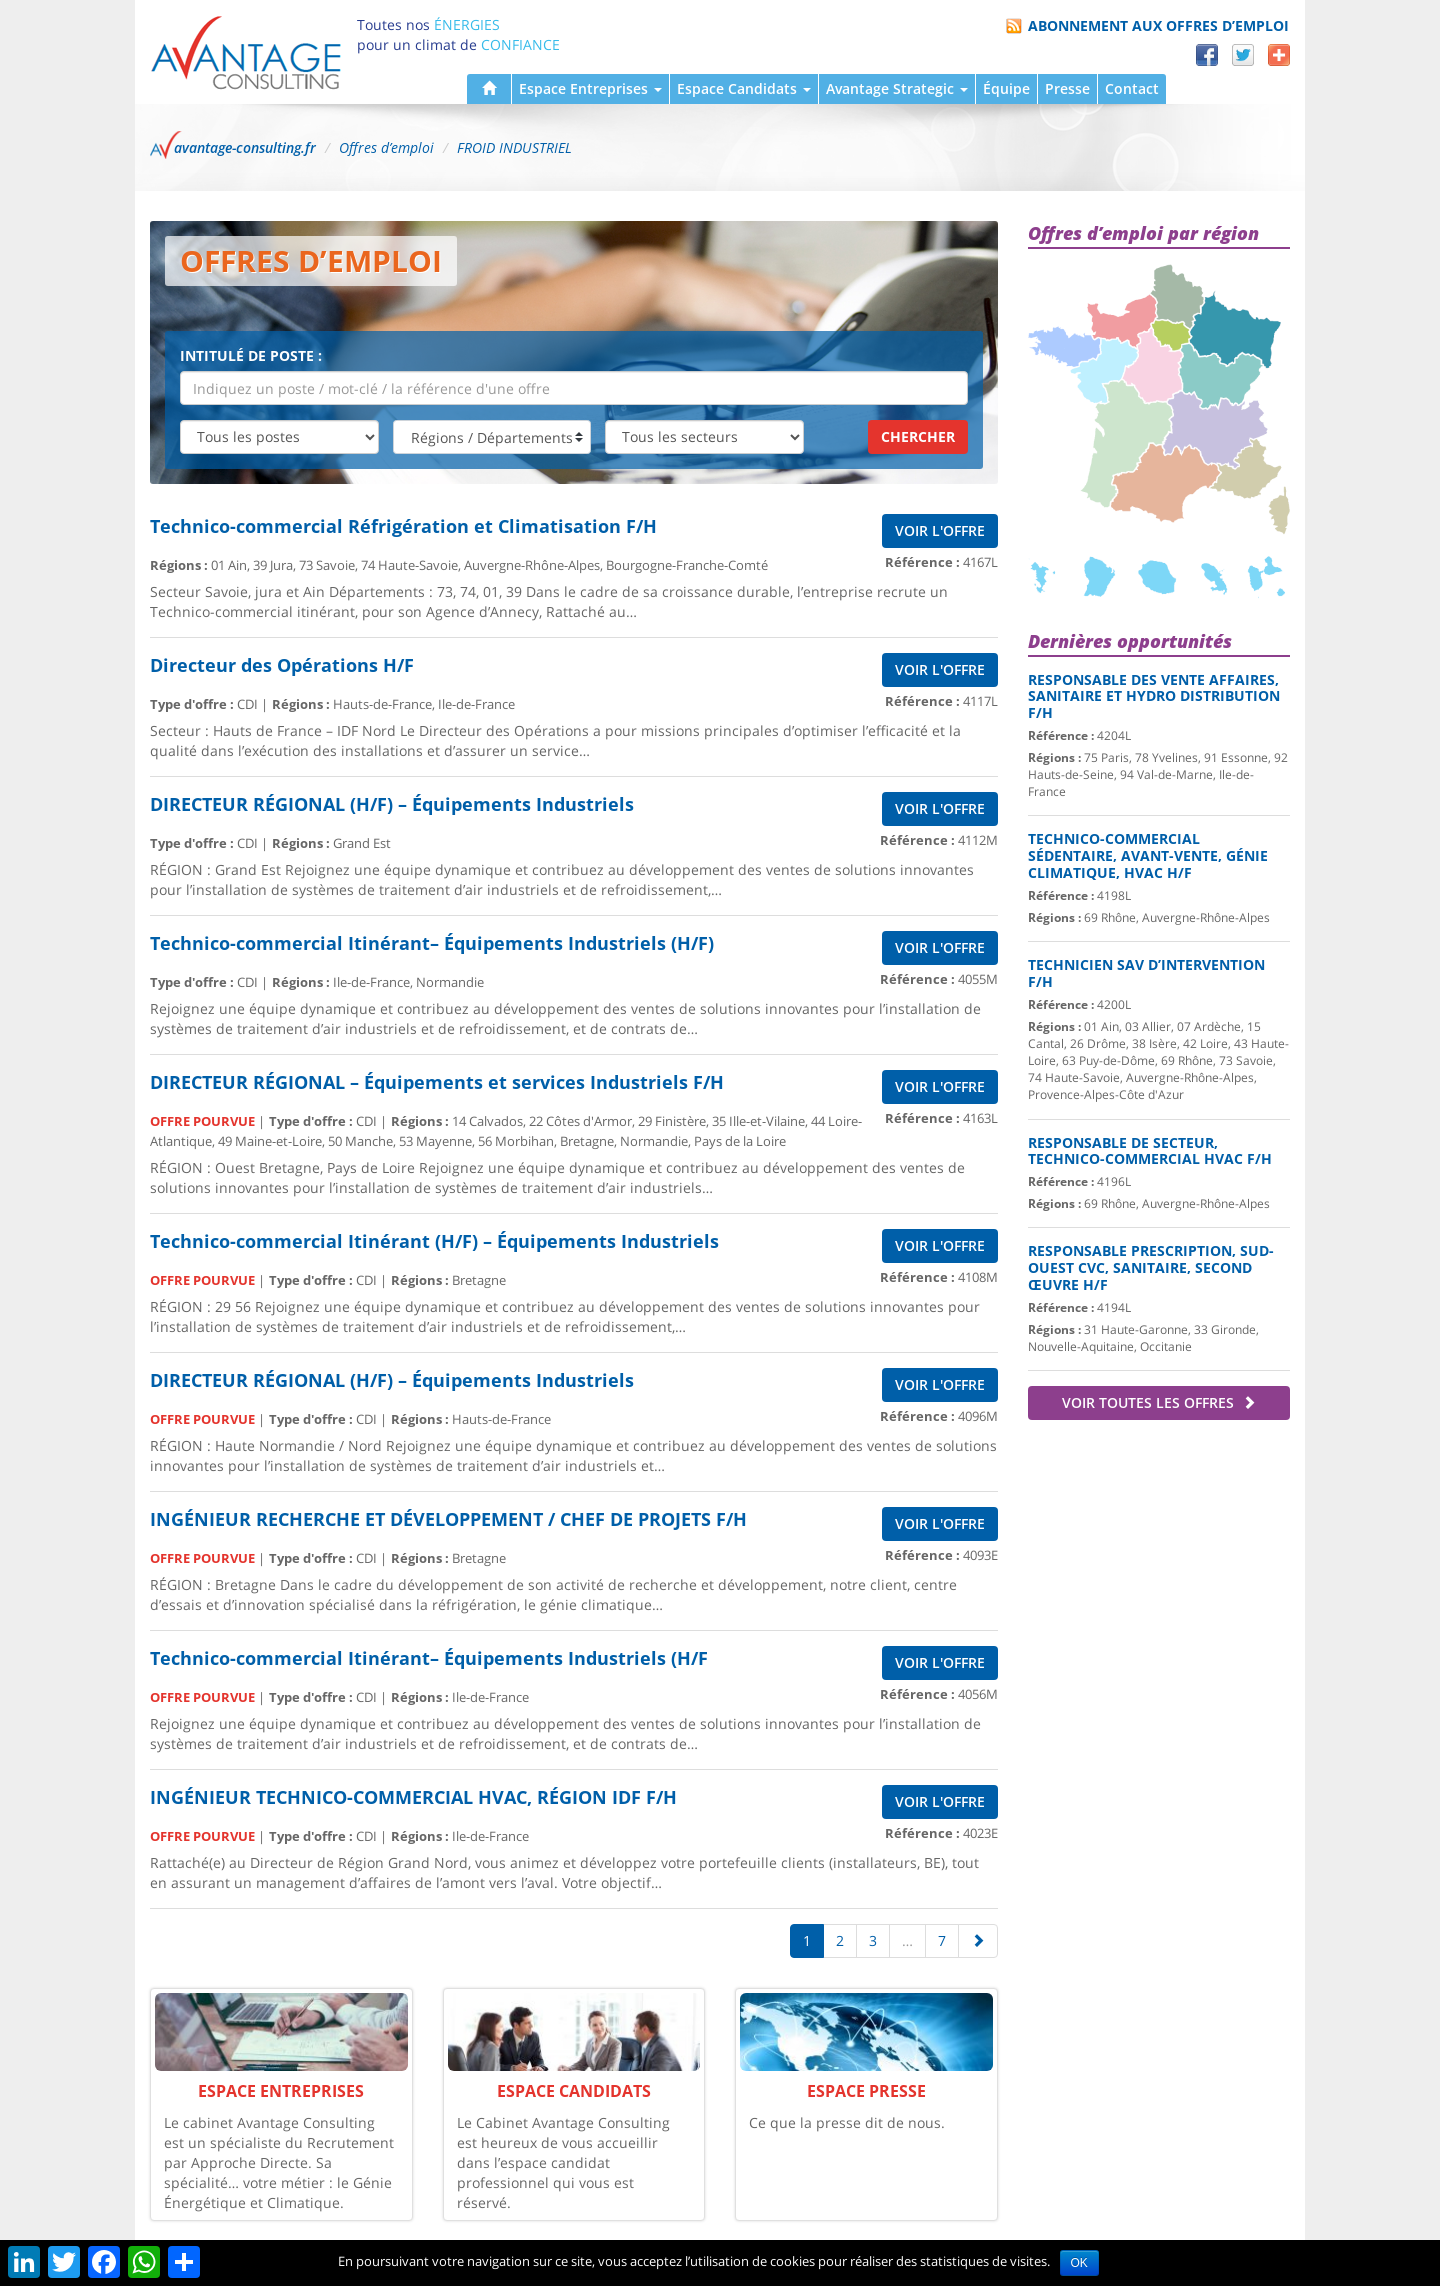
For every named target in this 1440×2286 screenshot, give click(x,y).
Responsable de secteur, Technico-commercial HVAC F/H (1150, 1151)
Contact (1132, 88)
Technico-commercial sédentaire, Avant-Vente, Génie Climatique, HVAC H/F (1148, 855)
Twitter (1243, 55)
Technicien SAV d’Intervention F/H (1146, 973)
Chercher (918, 436)
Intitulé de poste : (251, 355)
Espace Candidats (744, 88)
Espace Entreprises (590, 88)
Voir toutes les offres (1159, 1402)
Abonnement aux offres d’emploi (1158, 25)
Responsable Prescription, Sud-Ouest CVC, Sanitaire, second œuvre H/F (1151, 1267)
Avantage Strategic (897, 88)
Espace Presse (866, 2091)
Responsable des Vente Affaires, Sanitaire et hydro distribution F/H (1154, 696)
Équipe (1006, 88)
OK (1079, 2263)
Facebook (1207, 55)
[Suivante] (978, 1941)
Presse (1067, 88)
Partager (1279, 55)
